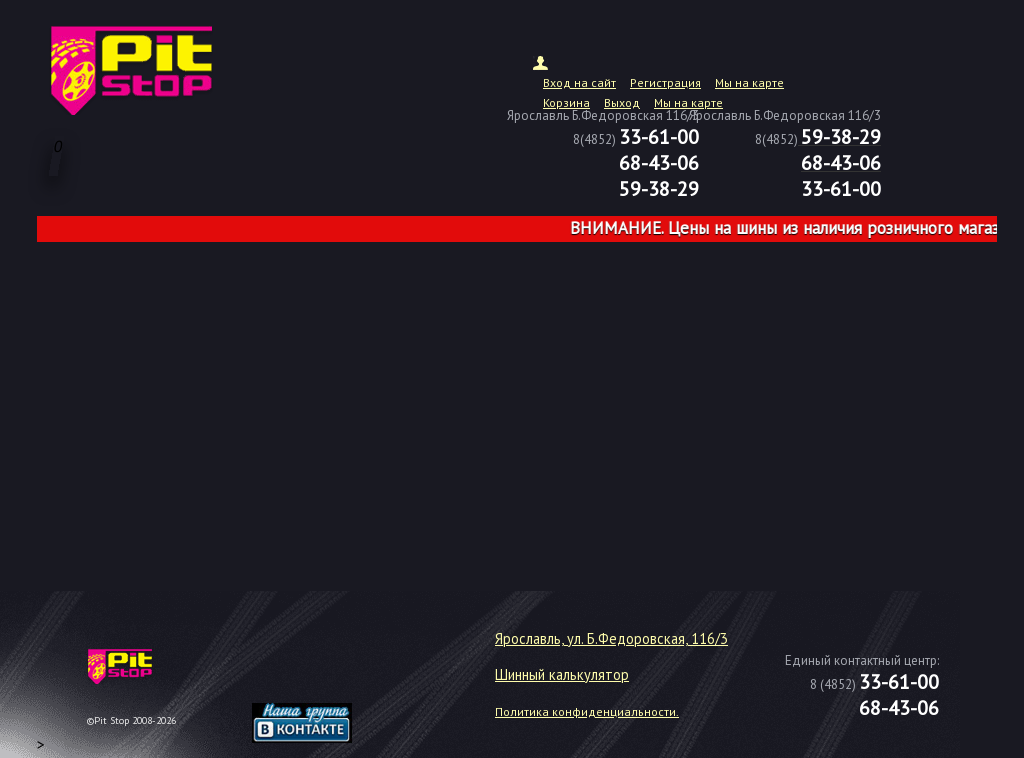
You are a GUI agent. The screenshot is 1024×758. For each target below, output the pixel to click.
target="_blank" (327, 674)
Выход (622, 102)
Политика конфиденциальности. (587, 711)
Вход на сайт (579, 82)
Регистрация (665, 82)
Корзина (566, 102)
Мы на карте (749, 82)
